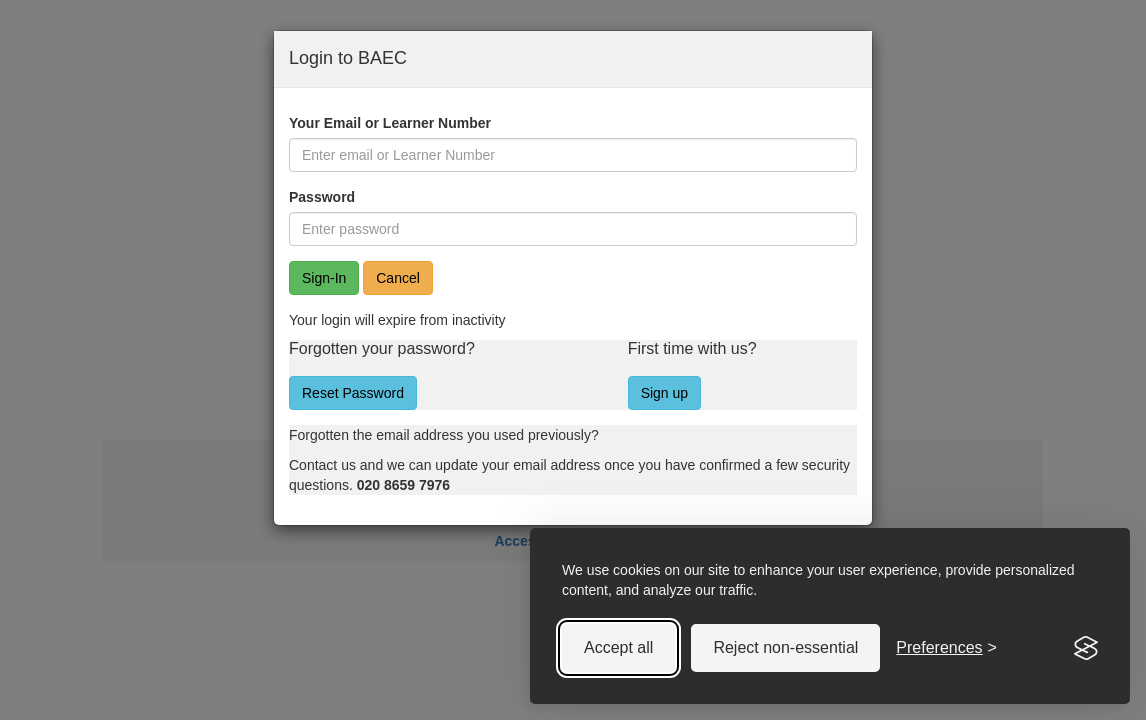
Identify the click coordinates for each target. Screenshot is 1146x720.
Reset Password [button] (353, 393)
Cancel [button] (398, 278)
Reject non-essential (785, 647)
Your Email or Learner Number (390, 123)
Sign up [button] (664, 393)
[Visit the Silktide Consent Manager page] (1086, 648)
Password (322, 197)
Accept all (618, 647)
